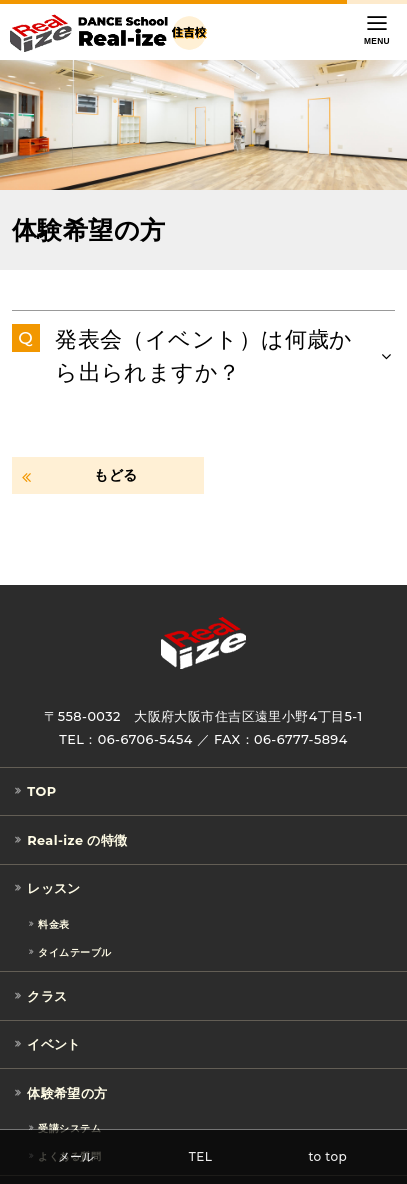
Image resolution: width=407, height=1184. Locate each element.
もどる (115, 475)
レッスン (54, 889)
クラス (47, 996)
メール (76, 1156)
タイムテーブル (74, 951)
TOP (41, 791)
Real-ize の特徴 (77, 840)
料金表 (53, 924)
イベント (54, 1044)
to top (327, 1156)
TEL (201, 1156)
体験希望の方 (67, 1093)
